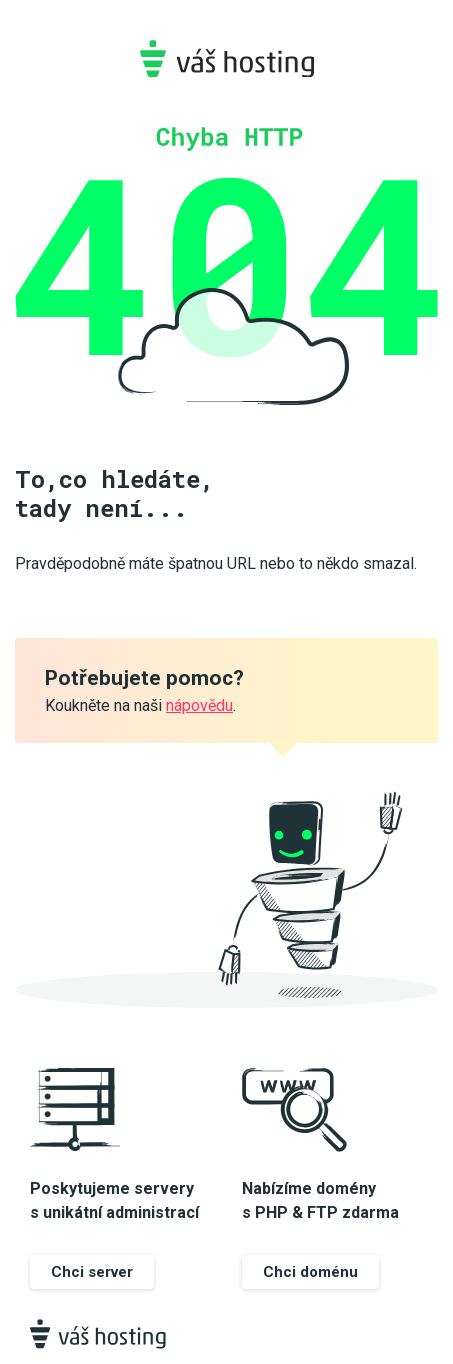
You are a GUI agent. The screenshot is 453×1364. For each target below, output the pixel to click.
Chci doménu (310, 1272)
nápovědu (199, 705)
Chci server (92, 1272)
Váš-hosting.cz (226, 58)
